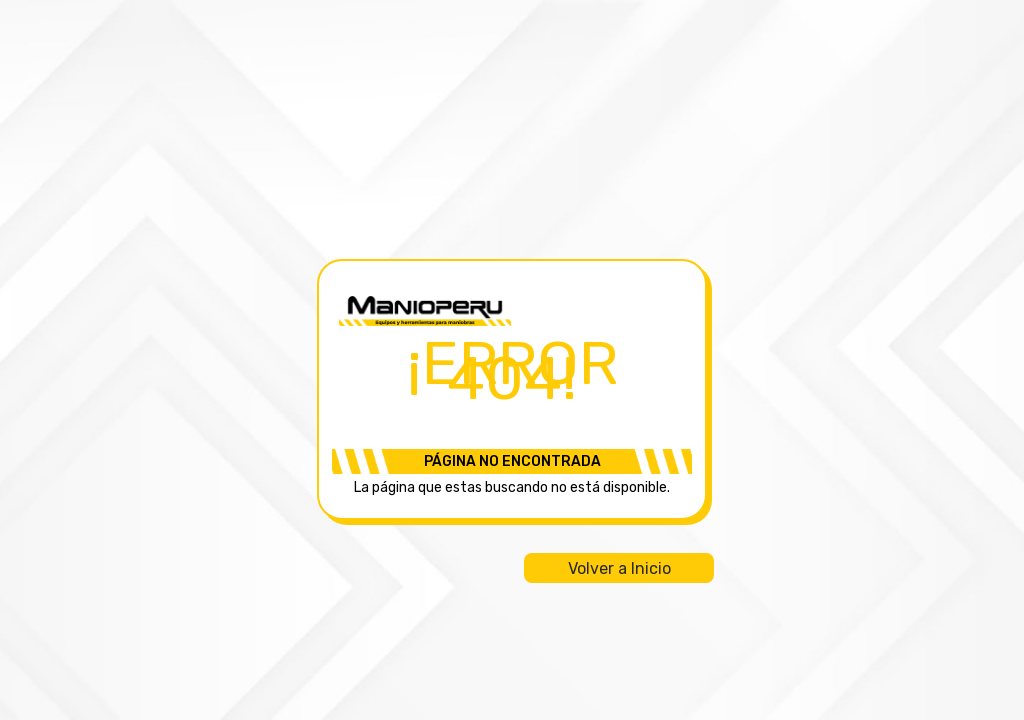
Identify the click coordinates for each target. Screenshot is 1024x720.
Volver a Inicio (619, 568)
